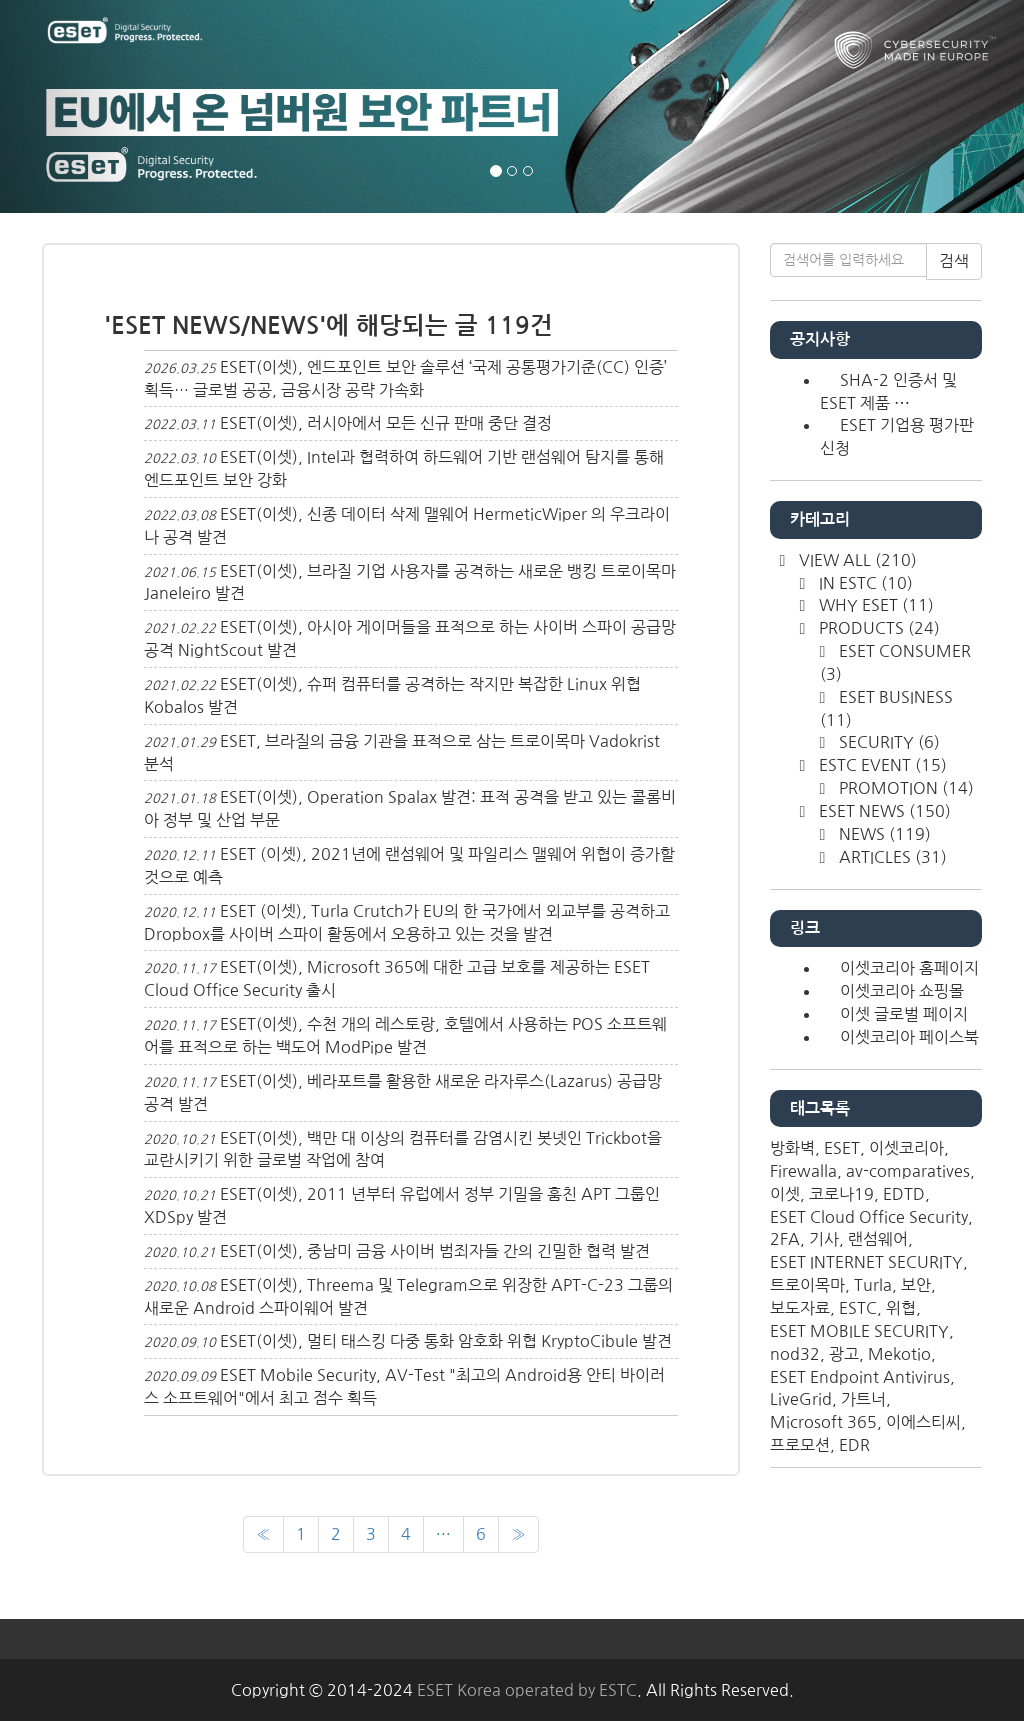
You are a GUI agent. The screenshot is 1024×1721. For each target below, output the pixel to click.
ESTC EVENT (881, 765)
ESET (842, 1148)
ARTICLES (891, 857)
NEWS (883, 834)
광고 (844, 1354)
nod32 (795, 1354)
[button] (77, 106)
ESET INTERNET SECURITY (866, 1262)
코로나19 (841, 1194)
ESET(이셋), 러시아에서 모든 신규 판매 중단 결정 (386, 423)
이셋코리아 (906, 1148)
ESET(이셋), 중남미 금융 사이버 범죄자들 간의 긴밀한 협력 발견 (435, 1251)
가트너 (863, 1399)
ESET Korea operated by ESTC (527, 1690)
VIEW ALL (856, 560)
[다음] (518, 1534)
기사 (824, 1239)
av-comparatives (908, 1171)
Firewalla (803, 1171)
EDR (854, 1445)
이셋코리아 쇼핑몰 (902, 991)
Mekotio (899, 1354)
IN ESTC (864, 583)
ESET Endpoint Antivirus (860, 1377)
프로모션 (800, 1445)
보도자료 (800, 1308)
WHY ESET (874, 605)
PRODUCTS (877, 628)
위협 (901, 1308)
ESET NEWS (883, 811)
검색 (954, 261)
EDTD (904, 1194)
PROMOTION (904, 788)
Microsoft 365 (823, 1422)
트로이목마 (807, 1285)
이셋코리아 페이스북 (909, 1037)
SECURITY (887, 742)
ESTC (858, 1308)
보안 (916, 1285)
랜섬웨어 (878, 1239)
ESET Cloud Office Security (869, 1217)
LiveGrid (801, 1399)
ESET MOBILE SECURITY (859, 1331)
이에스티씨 (923, 1422)
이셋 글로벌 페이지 (904, 1014)
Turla (873, 1285)
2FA (785, 1239)
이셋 (785, 1194)
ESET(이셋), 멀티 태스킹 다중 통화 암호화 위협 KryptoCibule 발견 (446, 1341)
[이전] (263, 1534)
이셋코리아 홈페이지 (909, 968)
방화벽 (792, 1148)
